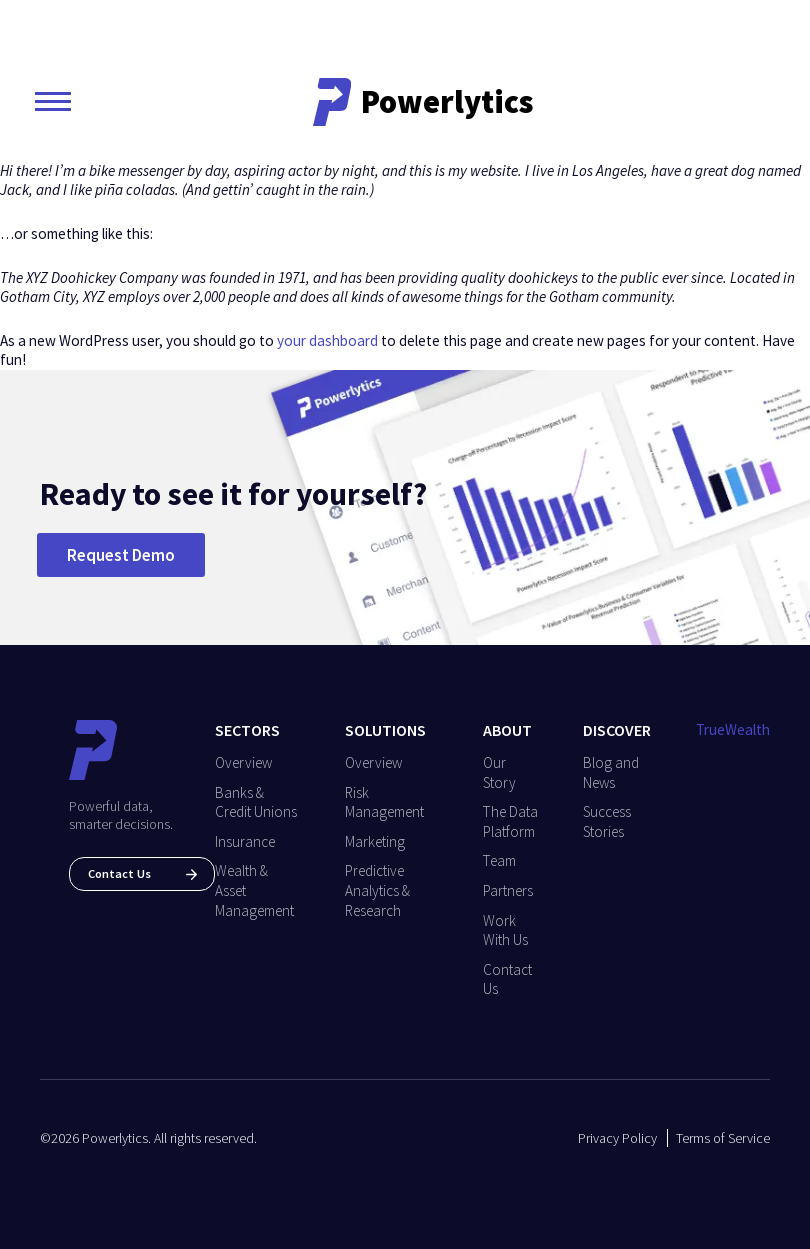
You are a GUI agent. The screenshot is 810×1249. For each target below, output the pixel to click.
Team (499, 860)
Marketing (375, 841)
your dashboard (327, 340)
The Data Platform (510, 821)
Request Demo (121, 555)
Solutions (385, 730)
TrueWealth (733, 729)
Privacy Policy (617, 1138)
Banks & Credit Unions (256, 802)
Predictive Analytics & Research (377, 890)
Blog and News (611, 772)
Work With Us (505, 930)
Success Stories (607, 821)
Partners (508, 890)
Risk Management (384, 802)
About (507, 730)
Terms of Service (723, 1138)
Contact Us (142, 873)
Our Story (499, 772)
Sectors (247, 730)
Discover (617, 730)
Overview (243, 762)
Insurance (245, 841)
